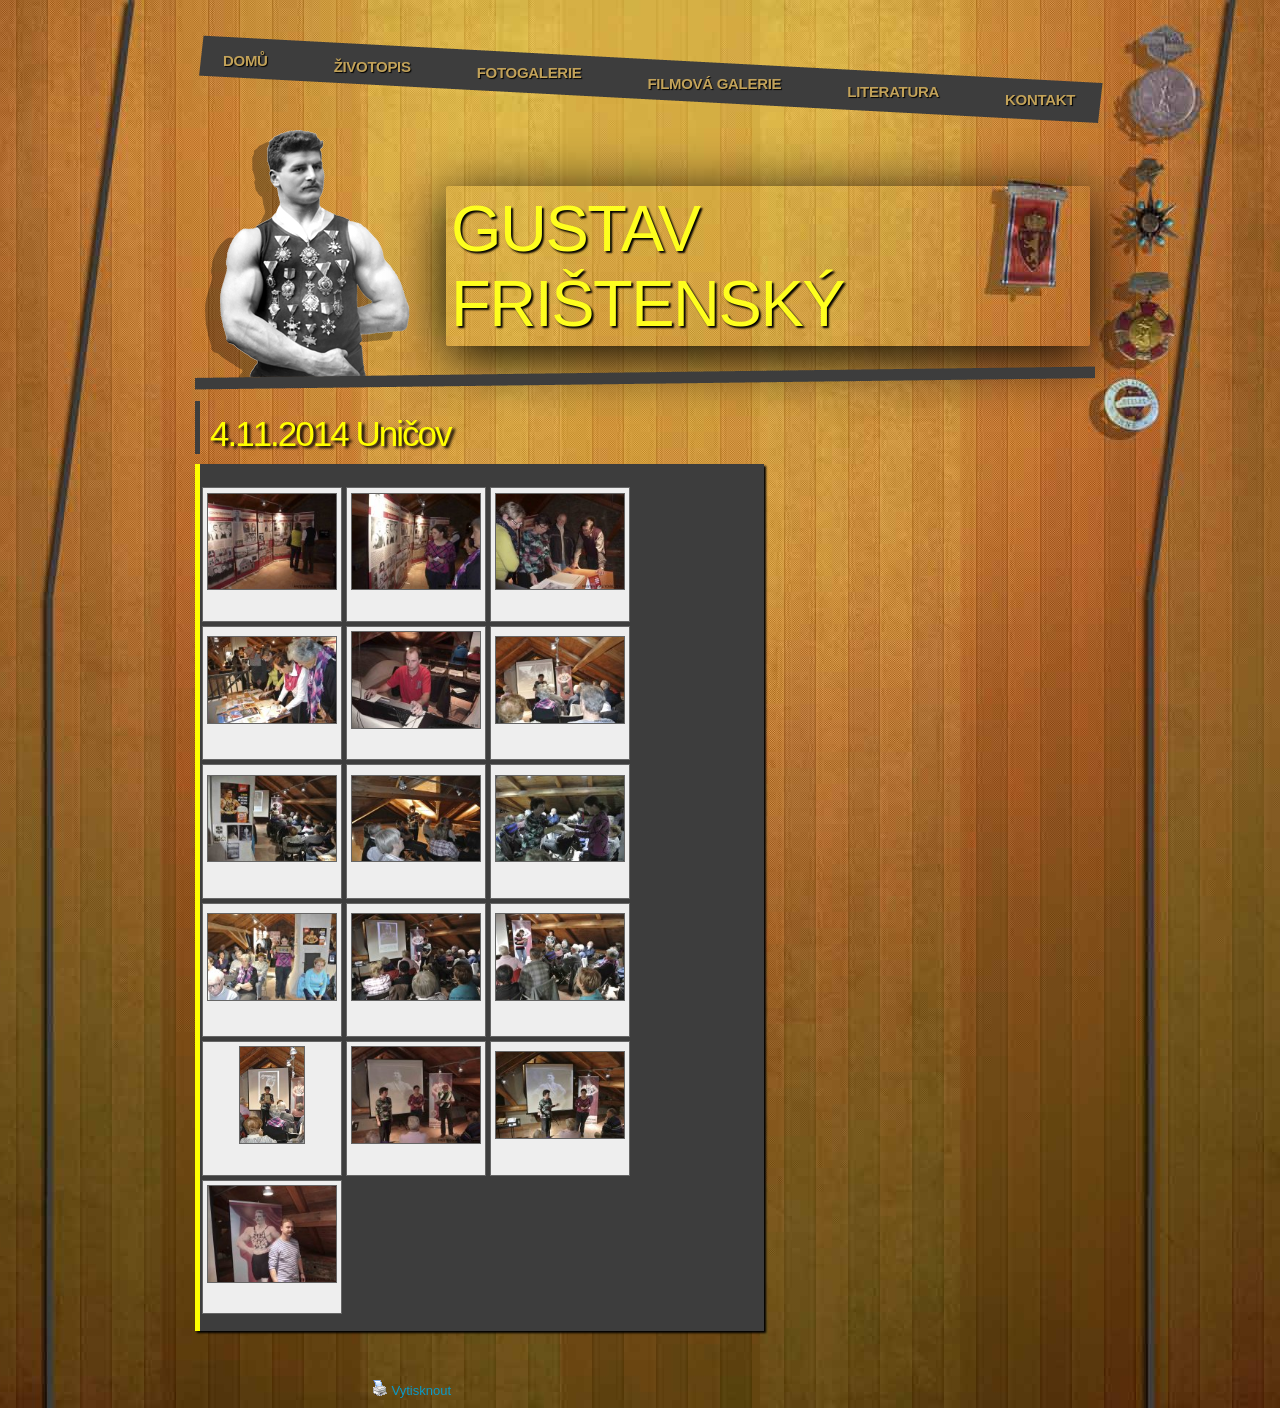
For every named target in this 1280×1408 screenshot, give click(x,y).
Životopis (372, 66)
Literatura (893, 91)
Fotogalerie (529, 72)
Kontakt (1040, 99)
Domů (245, 60)
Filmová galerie (714, 83)
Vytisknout (412, 1389)
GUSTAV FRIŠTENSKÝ (647, 266)
